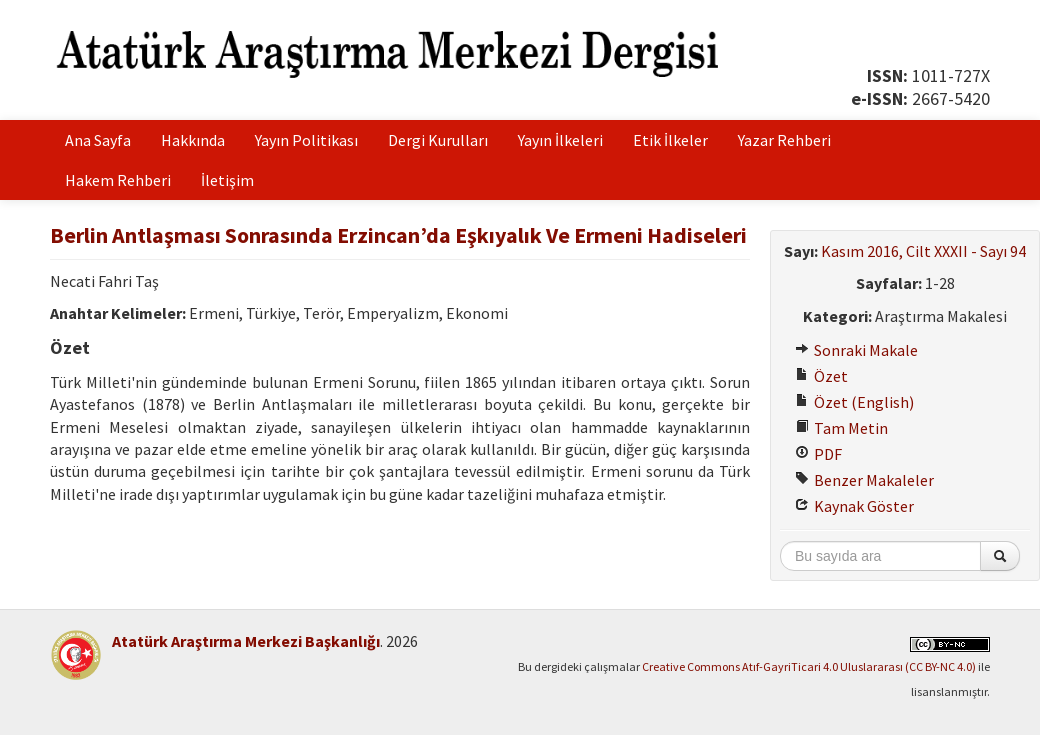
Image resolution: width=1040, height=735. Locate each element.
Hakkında (193, 140)
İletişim (227, 180)
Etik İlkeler (670, 140)
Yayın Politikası (306, 140)
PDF (818, 454)
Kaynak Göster (854, 506)
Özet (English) (854, 402)
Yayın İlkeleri (560, 140)
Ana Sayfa (98, 140)
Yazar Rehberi (784, 140)
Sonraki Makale (856, 350)
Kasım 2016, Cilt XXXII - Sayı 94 (923, 251)
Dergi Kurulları (438, 140)
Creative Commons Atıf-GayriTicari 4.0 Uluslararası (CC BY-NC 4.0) (809, 666)
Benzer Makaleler (864, 480)
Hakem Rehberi (118, 180)
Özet (821, 376)
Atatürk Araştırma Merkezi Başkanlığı (246, 641)
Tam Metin (841, 428)
